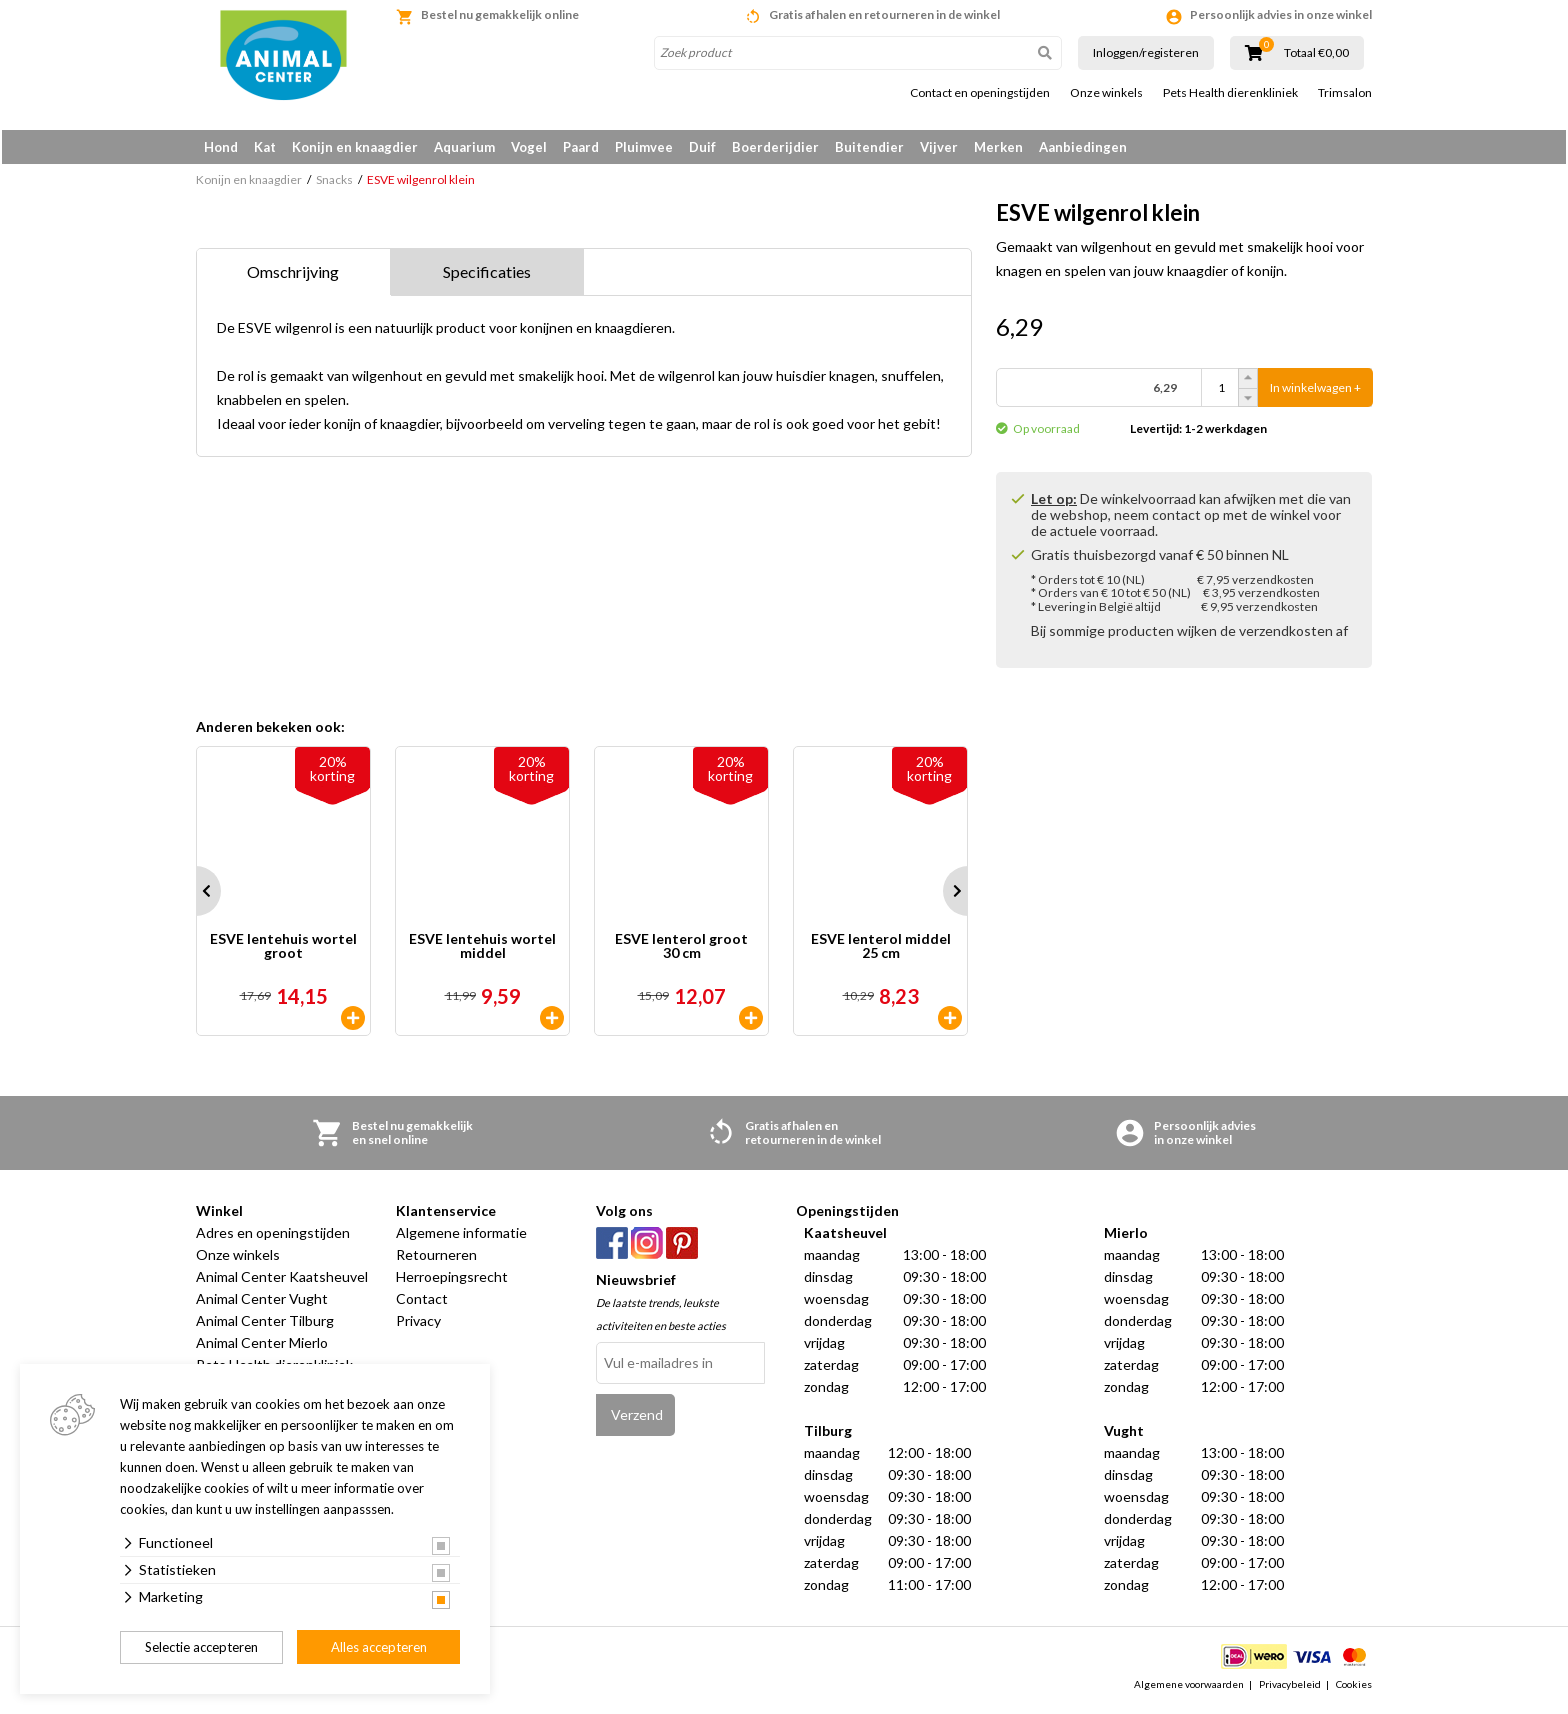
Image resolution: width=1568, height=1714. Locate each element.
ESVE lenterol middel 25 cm (881, 950)
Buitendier (869, 147)
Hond (221, 147)
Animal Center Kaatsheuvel (282, 1280)
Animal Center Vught (262, 1302)
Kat (265, 147)
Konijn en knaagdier (355, 147)
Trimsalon (1345, 93)
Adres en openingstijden (273, 1236)
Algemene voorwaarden (1189, 1688)
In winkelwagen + (1315, 391)
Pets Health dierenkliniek (1230, 93)
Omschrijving (293, 275)
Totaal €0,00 (1316, 53)
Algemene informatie (461, 1236)
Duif (702, 147)
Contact (422, 1302)
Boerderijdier (775, 147)
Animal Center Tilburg (265, 1324)
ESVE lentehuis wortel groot (283, 950)
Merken (998, 147)
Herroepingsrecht (452, 1280)
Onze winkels (1106, 93)
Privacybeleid (1290, 1688)
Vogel (529, 147)
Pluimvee (644, 147)
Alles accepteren (379, 1647)
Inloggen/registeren (1146, 52)
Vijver (939, 147)
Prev (196, 895)
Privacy (418, 1324)
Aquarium (464, 147)
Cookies (1354, 1688)
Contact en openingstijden (980, 93)
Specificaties (487, 275)
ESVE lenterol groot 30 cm (681, 950)
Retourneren (436, 1258)
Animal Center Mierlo (262, 1346)
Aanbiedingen (1083, 147)
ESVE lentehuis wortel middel (482, 950)
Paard (581, 147)
